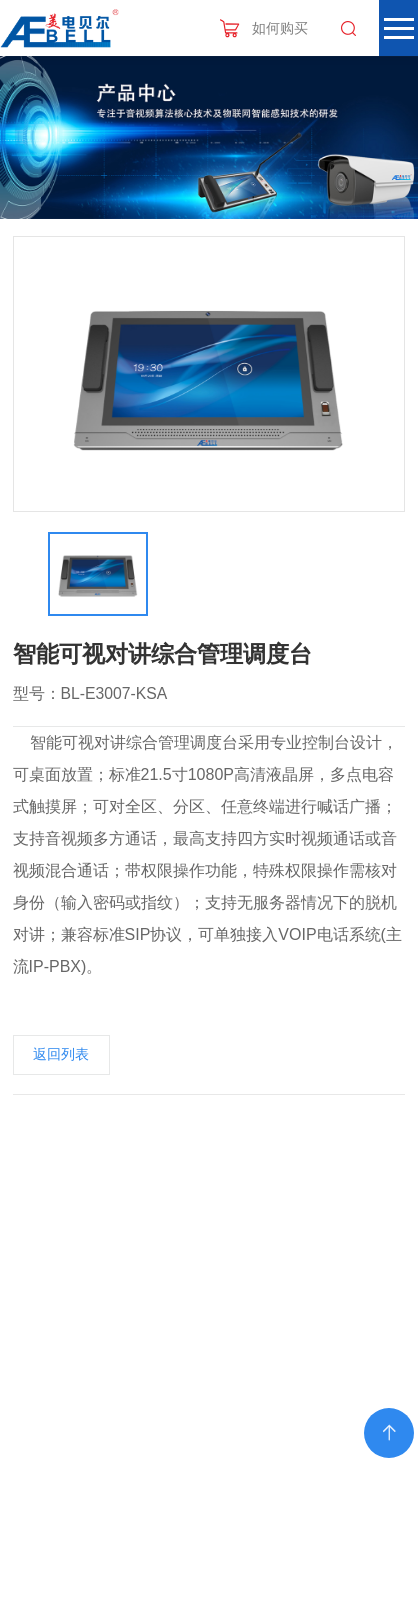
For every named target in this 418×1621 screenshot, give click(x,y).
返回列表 (61, 1054)
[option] (209, 374)
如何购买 (280, 28)
